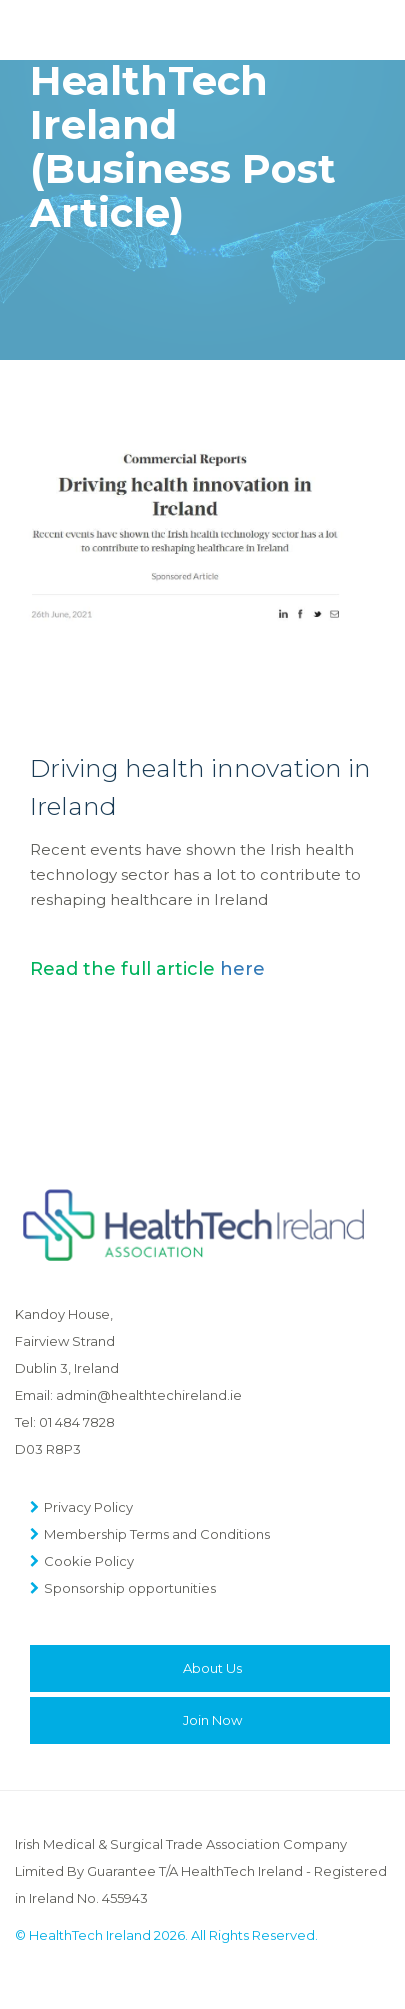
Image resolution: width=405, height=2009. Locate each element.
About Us (212, 1668)
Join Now (212, 1720)
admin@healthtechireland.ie (149, 1395)
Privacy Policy (88, 1507)
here (242, 969)
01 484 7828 (77, 1422)
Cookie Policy (89, 1561)
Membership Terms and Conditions (157, 1534)
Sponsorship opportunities (130, 1588)
